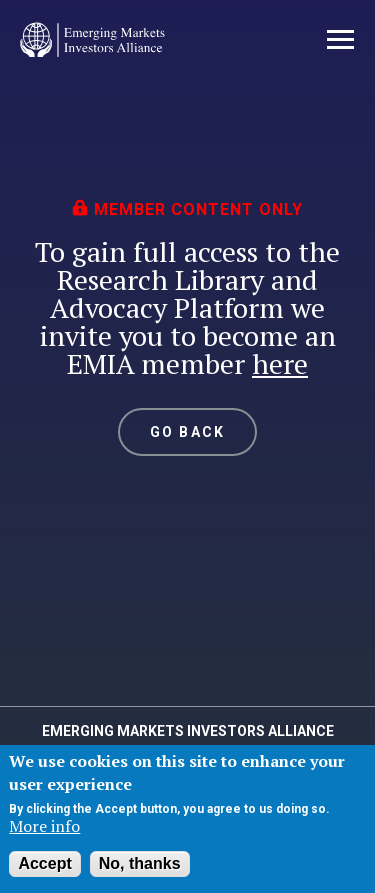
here (280, 363)
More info (44, 826)
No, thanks (140, 863)
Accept (44, 863)
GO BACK (187, 432)
